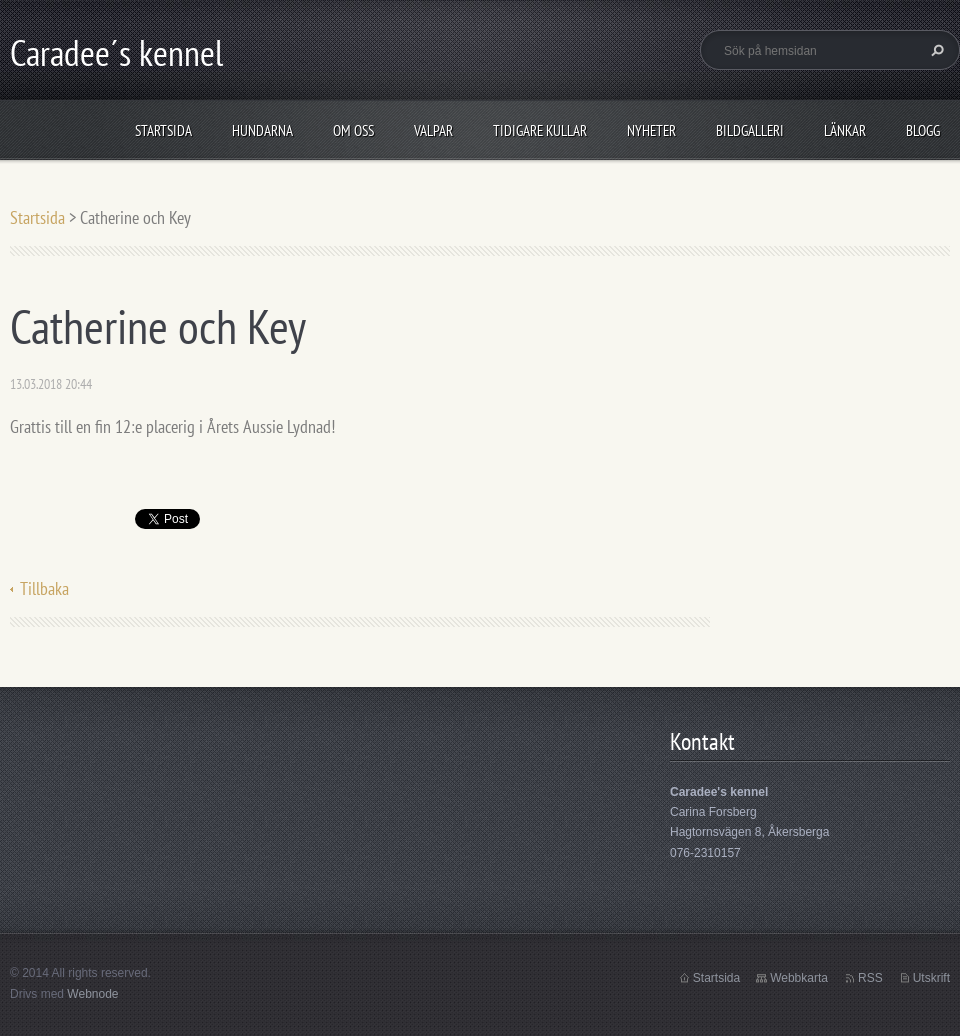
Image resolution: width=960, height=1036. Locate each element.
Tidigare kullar (540, 130)
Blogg (923, 130)
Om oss (353, 130)
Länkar (845, 130)
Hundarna (262, 130)
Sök (935, 50)
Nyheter (651, 130)
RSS (870, 978)
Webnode (92, 994)
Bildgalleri (750, 130)
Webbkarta (799, 978)
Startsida (163, 130)
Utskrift (931, 978)
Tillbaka (44, 588)
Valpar (433, 130)
